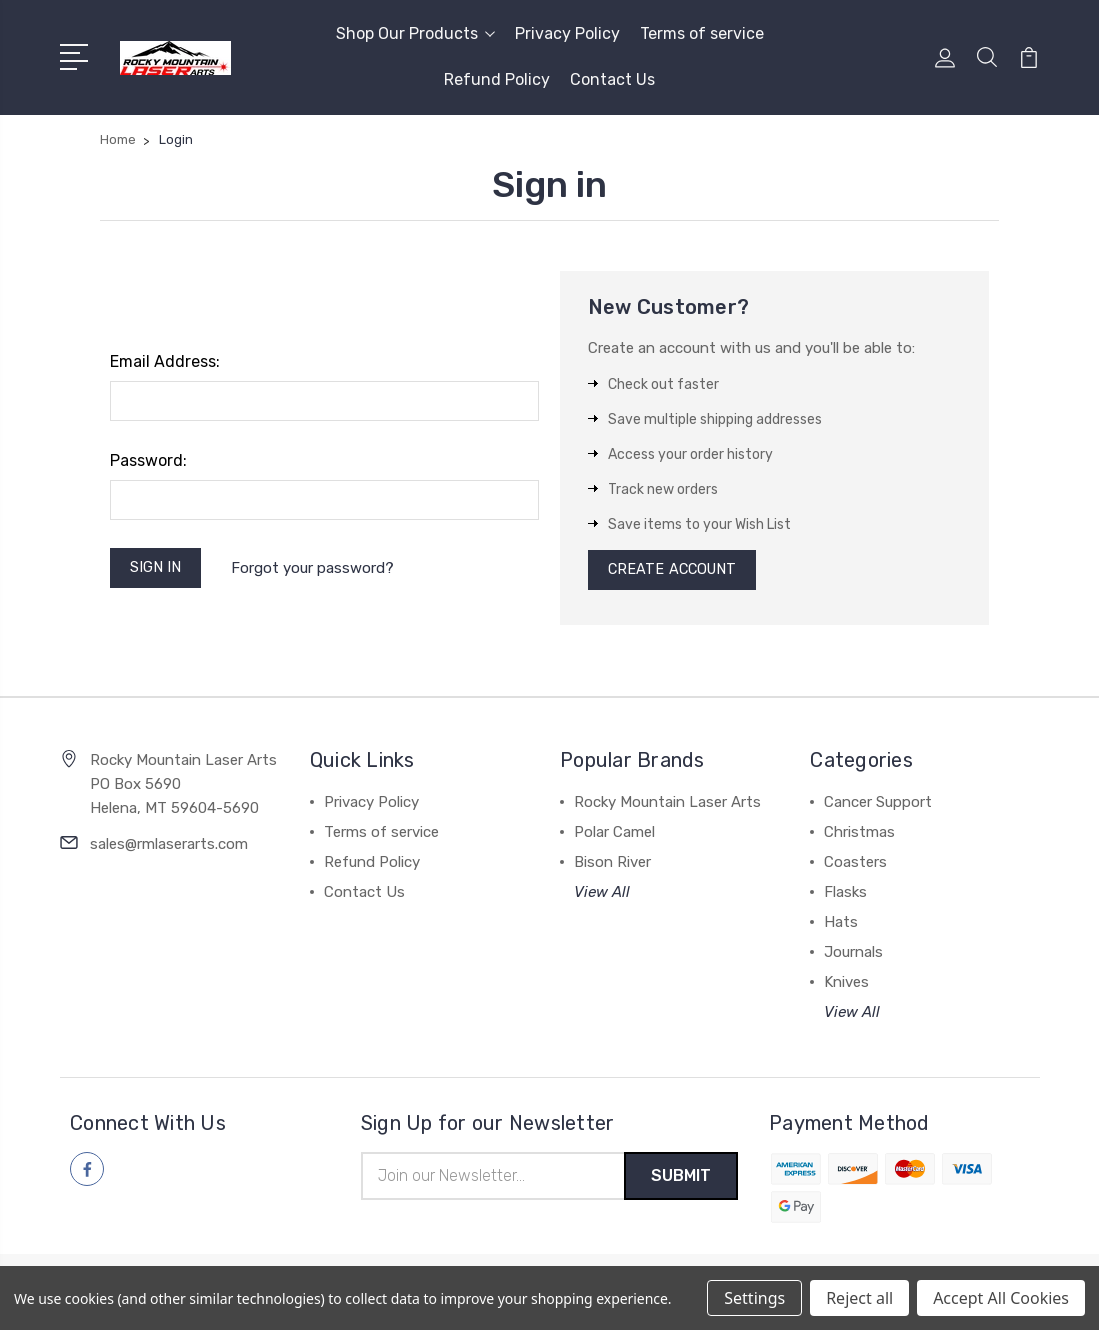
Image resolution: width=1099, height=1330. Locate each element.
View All (602, 896)
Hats (841, 926)
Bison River (612, 866)
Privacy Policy (567, 33)
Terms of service (702, 33)
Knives (846, 986)
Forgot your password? (316, 569)
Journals (853, 956)
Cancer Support (878, 806)
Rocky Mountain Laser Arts (667, 806)
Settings (754, 1298)
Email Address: (165, 361)
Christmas (859, 836)
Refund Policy (497, 79)
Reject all (859, 1298)
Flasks (845, 896)
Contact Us (612, 79)
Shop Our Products (415, 33)
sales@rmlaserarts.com (169, 848)
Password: (148, 460)
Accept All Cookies (1001, 1298)
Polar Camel (614, 836)
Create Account (675, 572)
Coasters (855, 866)
